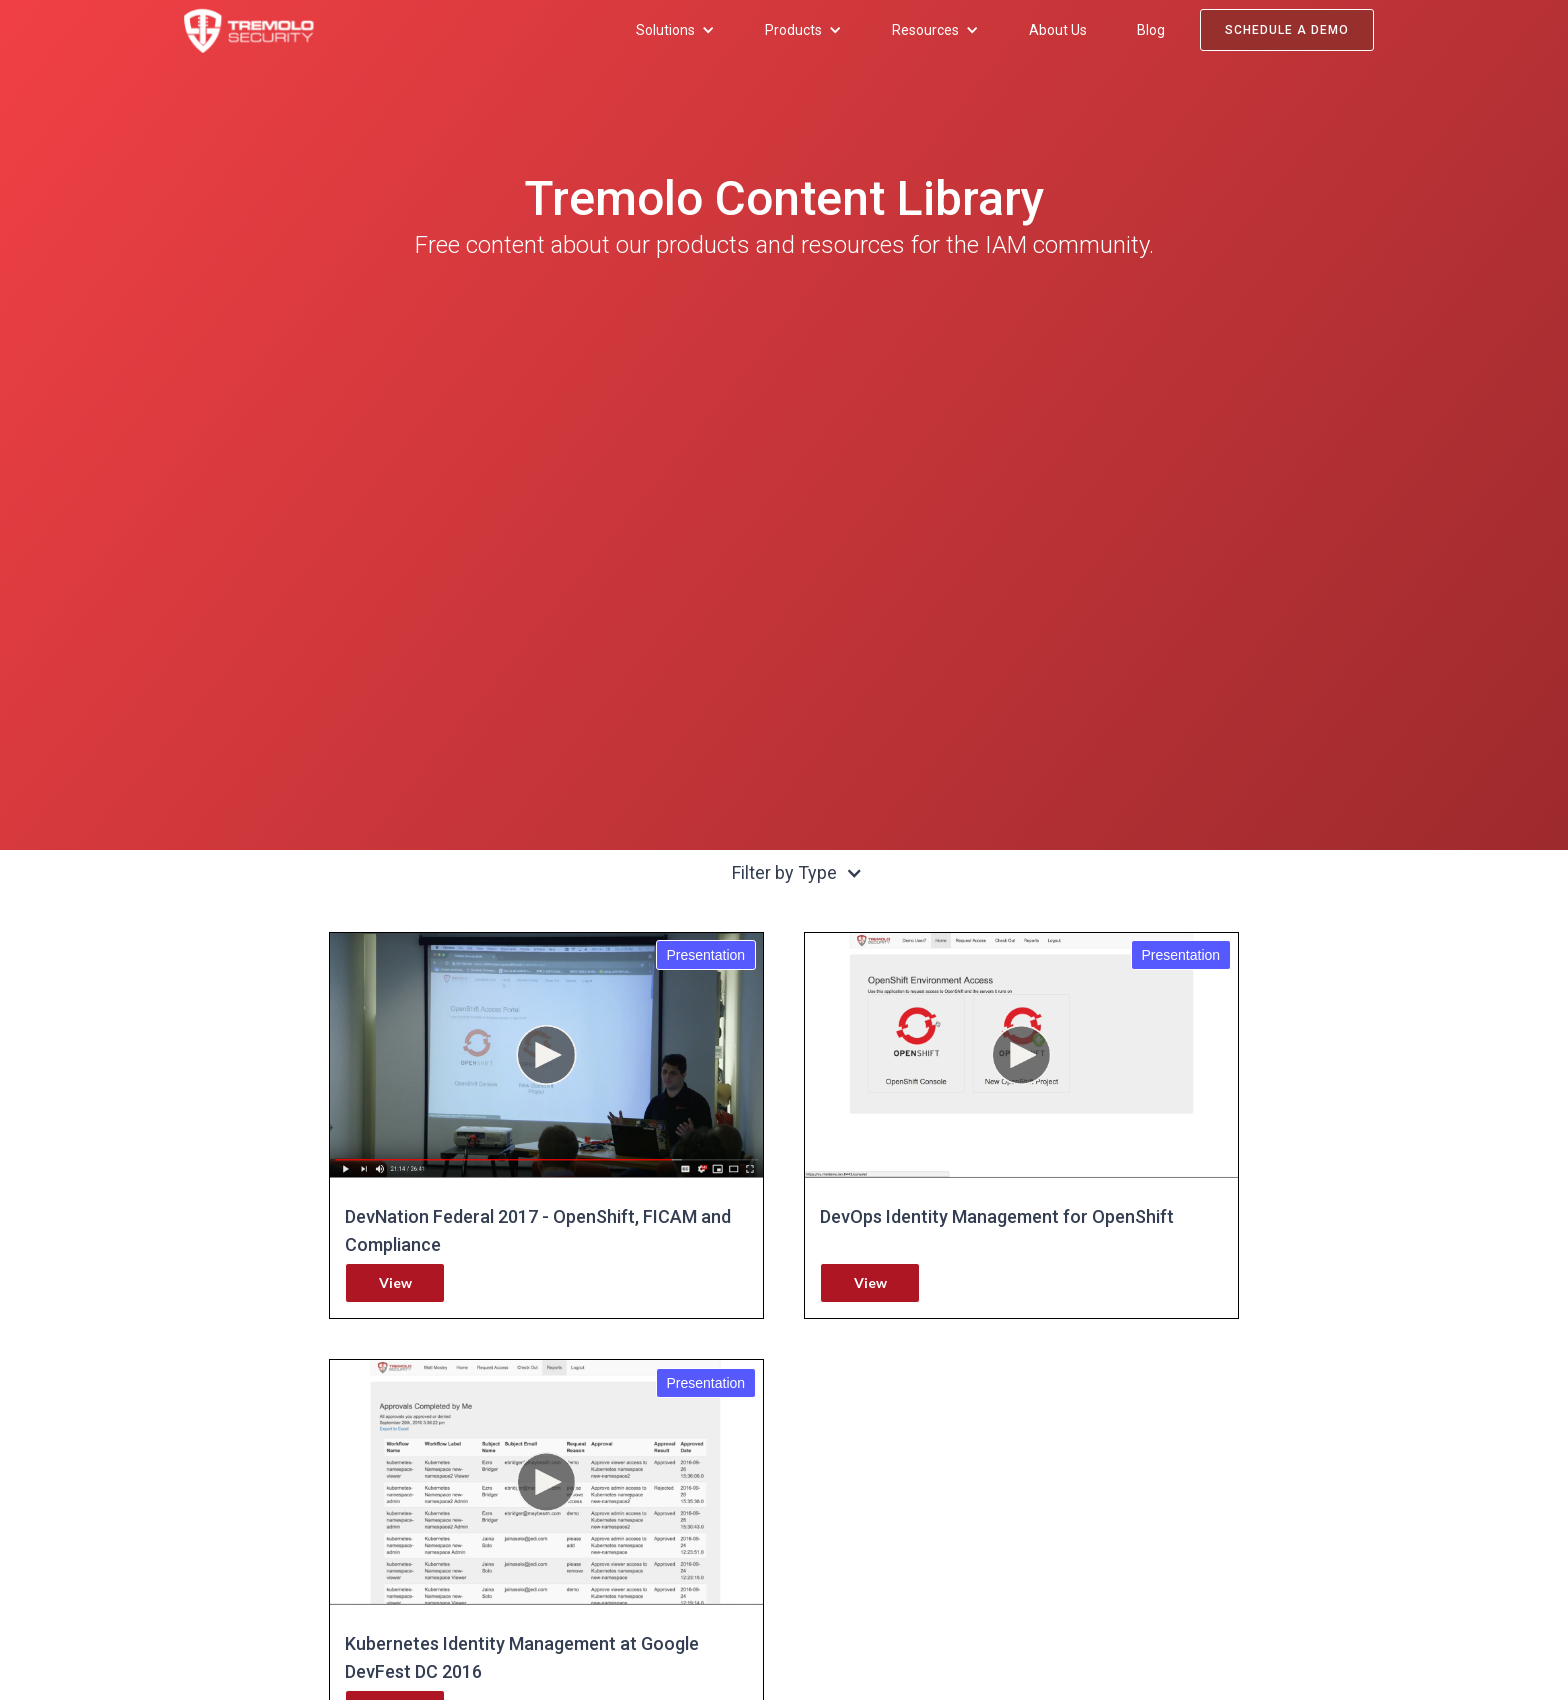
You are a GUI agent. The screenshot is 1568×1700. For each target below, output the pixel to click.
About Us (1058, 30)
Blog (1151, 30)
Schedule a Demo (1287, 30)
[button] (675, 30)
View (395, 1282)
